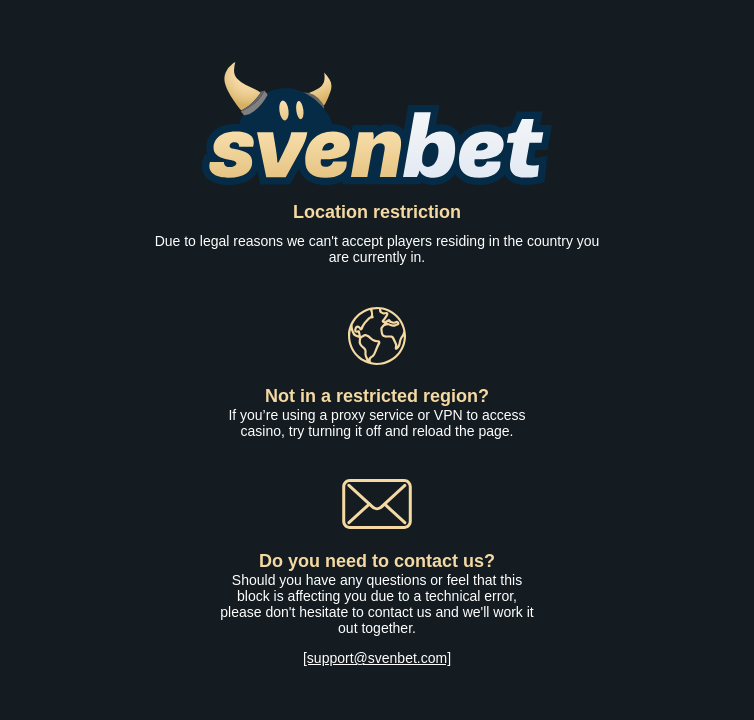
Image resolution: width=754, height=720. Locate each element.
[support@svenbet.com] (377, 658)
